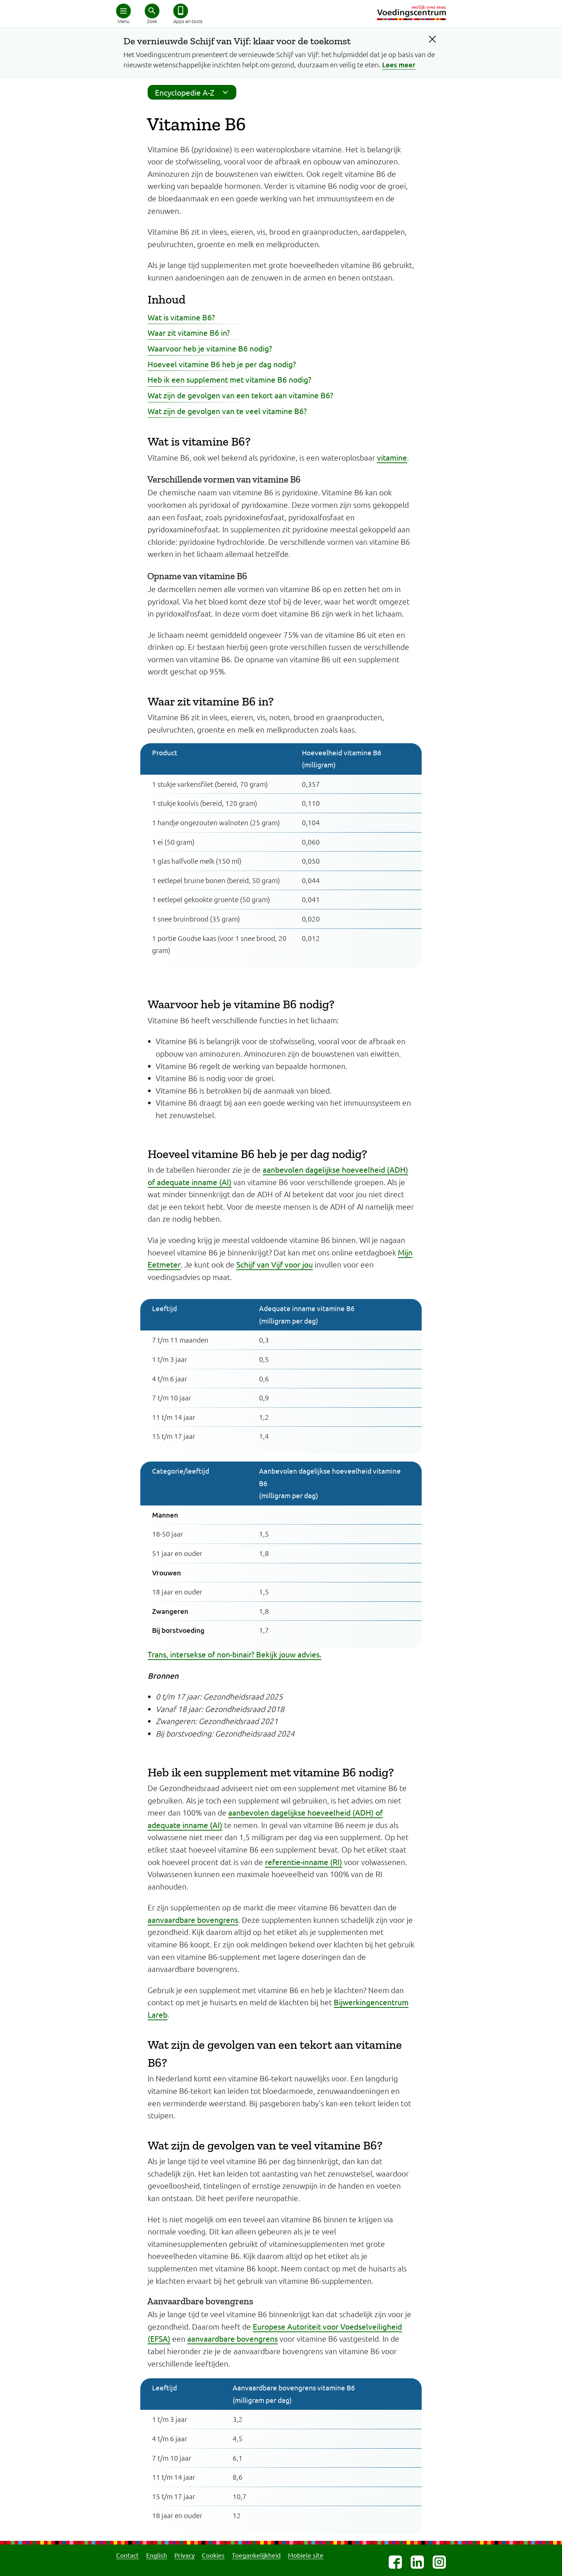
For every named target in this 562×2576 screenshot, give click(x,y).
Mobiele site (305, 2555)
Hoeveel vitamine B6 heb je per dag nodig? (222, 364)
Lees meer (398, 64)
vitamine (392, 457)
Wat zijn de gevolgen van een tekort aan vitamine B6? (240, 395)
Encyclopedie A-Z (194, 92)
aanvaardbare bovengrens (193, 1919)
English (156, 2555)
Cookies (213, 2555)
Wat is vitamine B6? (181, 317)
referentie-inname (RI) (303, 1861)
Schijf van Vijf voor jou (274, 1264)
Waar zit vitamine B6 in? (189, 332)
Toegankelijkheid (256, 2555)
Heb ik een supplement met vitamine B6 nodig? (229, 379)
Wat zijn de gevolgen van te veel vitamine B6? (227, 411)
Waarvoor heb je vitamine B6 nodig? (210, 348)
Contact (127, 2555)
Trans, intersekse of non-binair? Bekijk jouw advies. (234, 1654)
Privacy (184, 2555)
